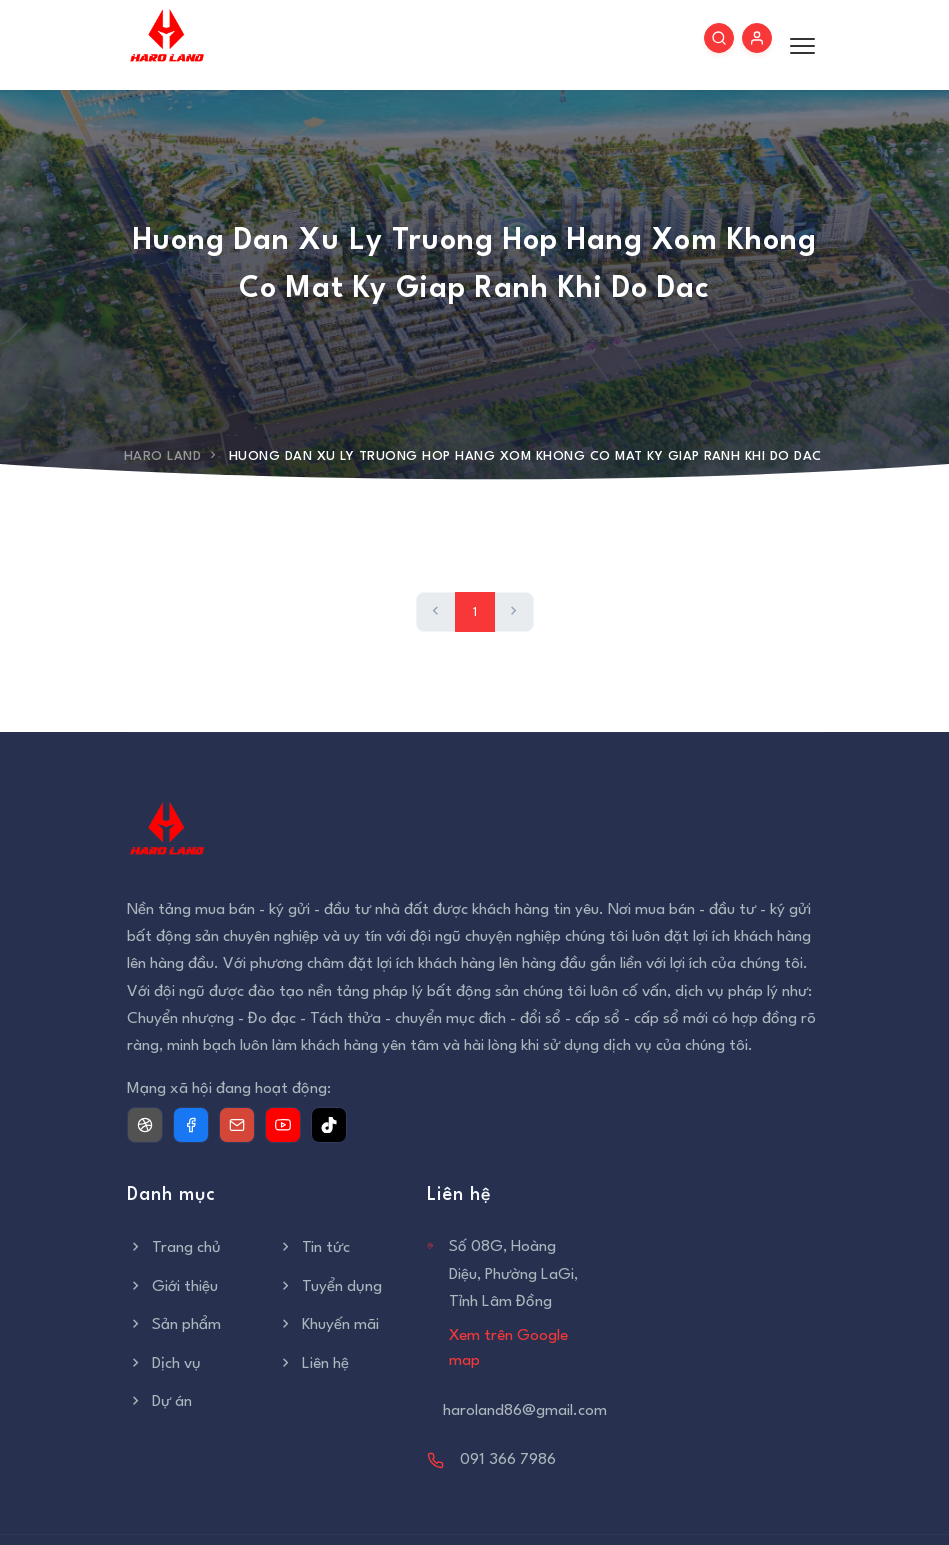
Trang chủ (174, 1248)
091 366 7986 (508, 1460)
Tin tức (313, 1248)
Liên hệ (313, 1364)
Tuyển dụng (329, 1287)
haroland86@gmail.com (525, 1411)
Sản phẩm (174, 1325)
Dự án (159, 1402)
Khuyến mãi (328, 1325)
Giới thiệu (172, 1287)
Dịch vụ (164, 1364)
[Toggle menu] (797, 45)
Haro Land (163, 456)
